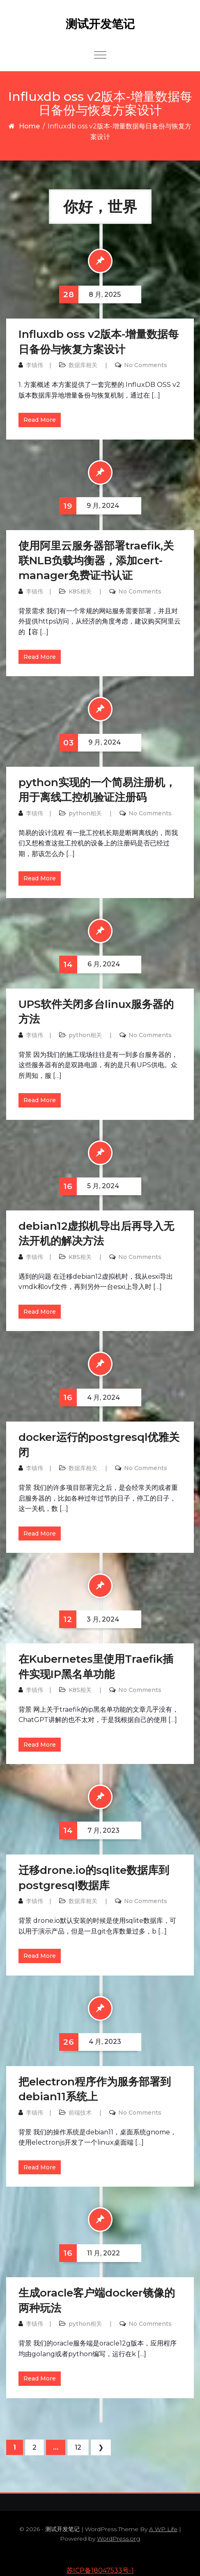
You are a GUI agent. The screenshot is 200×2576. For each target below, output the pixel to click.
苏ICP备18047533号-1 (100, 2570)
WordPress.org (118, 2538)
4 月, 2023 (90, 2042)
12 (78, 2447)
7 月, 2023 (89, 1830)
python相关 (85, 813)
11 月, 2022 (89, 2253)
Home (29, 126)
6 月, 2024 (89, 964)
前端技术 (80, 2112)
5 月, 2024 (89, 1186)
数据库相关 (83, 365)
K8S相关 (80, 591)
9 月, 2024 (89, 506)
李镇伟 (34, 365)
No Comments (145, 365)
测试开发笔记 (100, 24)
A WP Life (163, 2529)
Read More (39, 420)
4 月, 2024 (89, 1397)
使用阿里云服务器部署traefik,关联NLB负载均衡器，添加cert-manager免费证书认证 (96, 560)
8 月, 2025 (90, 294)
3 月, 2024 (89, 1619)
